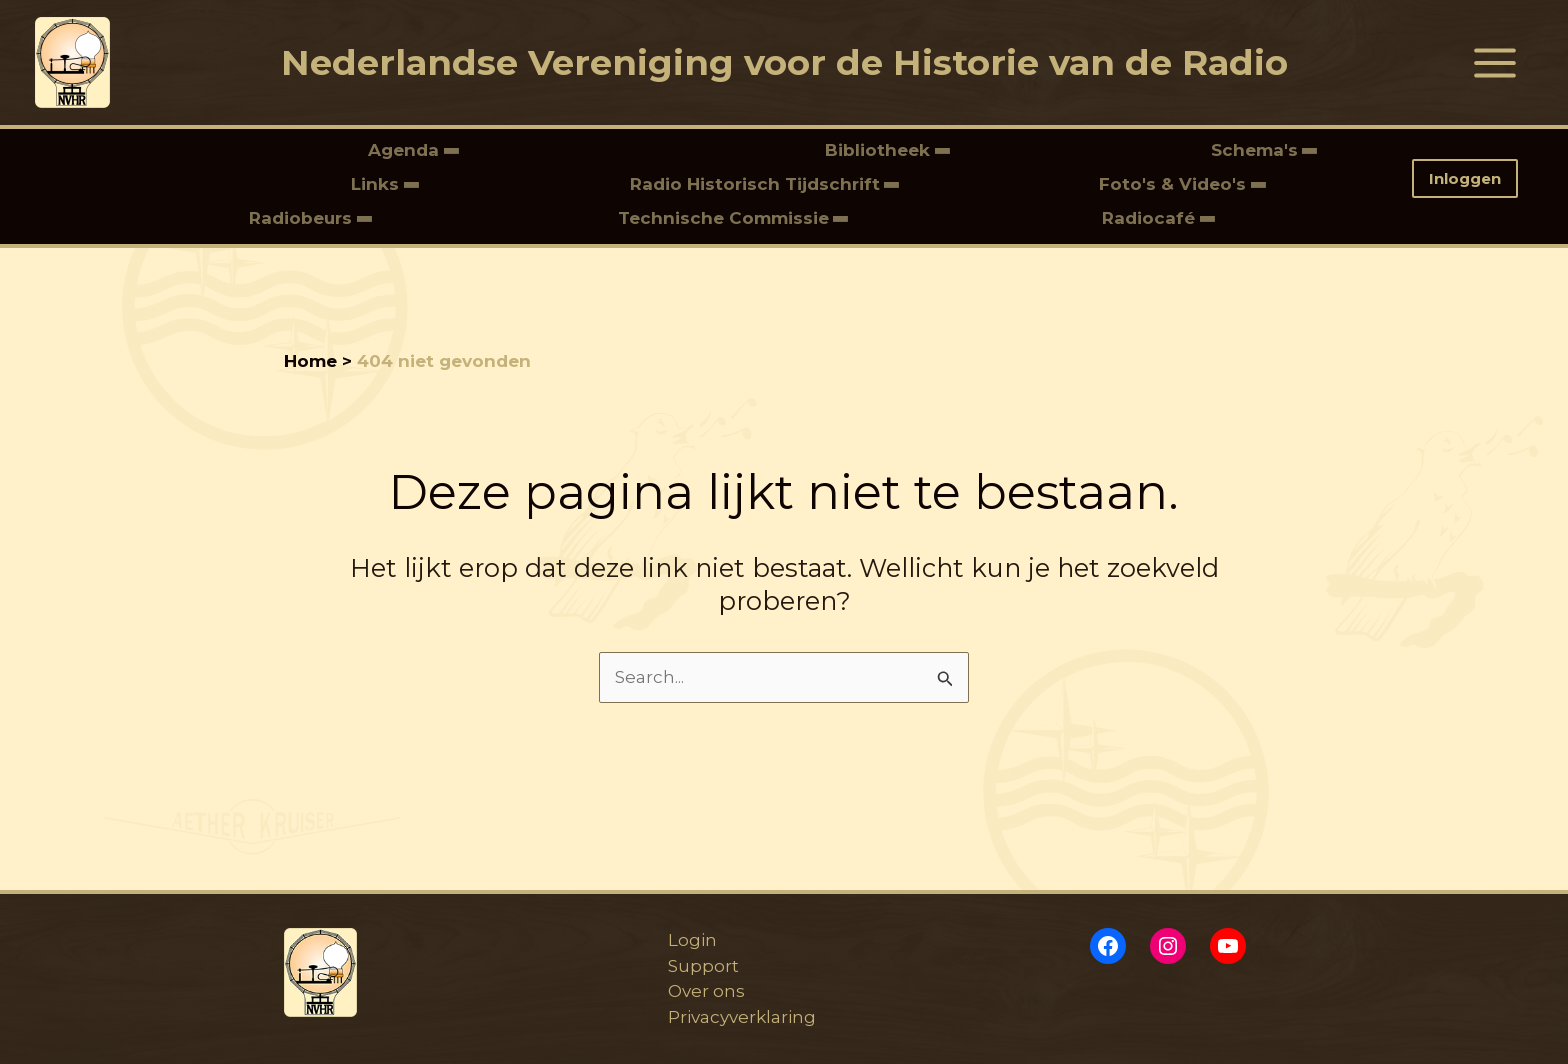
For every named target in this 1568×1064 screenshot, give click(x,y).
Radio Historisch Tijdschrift (755, 184)
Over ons (706, 991)
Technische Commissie (723, 218)
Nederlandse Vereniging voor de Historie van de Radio (784, 62)
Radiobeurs (303, 218)
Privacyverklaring (742, 1017)
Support (703, 966)
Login (692, 940)
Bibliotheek (880, 150)
